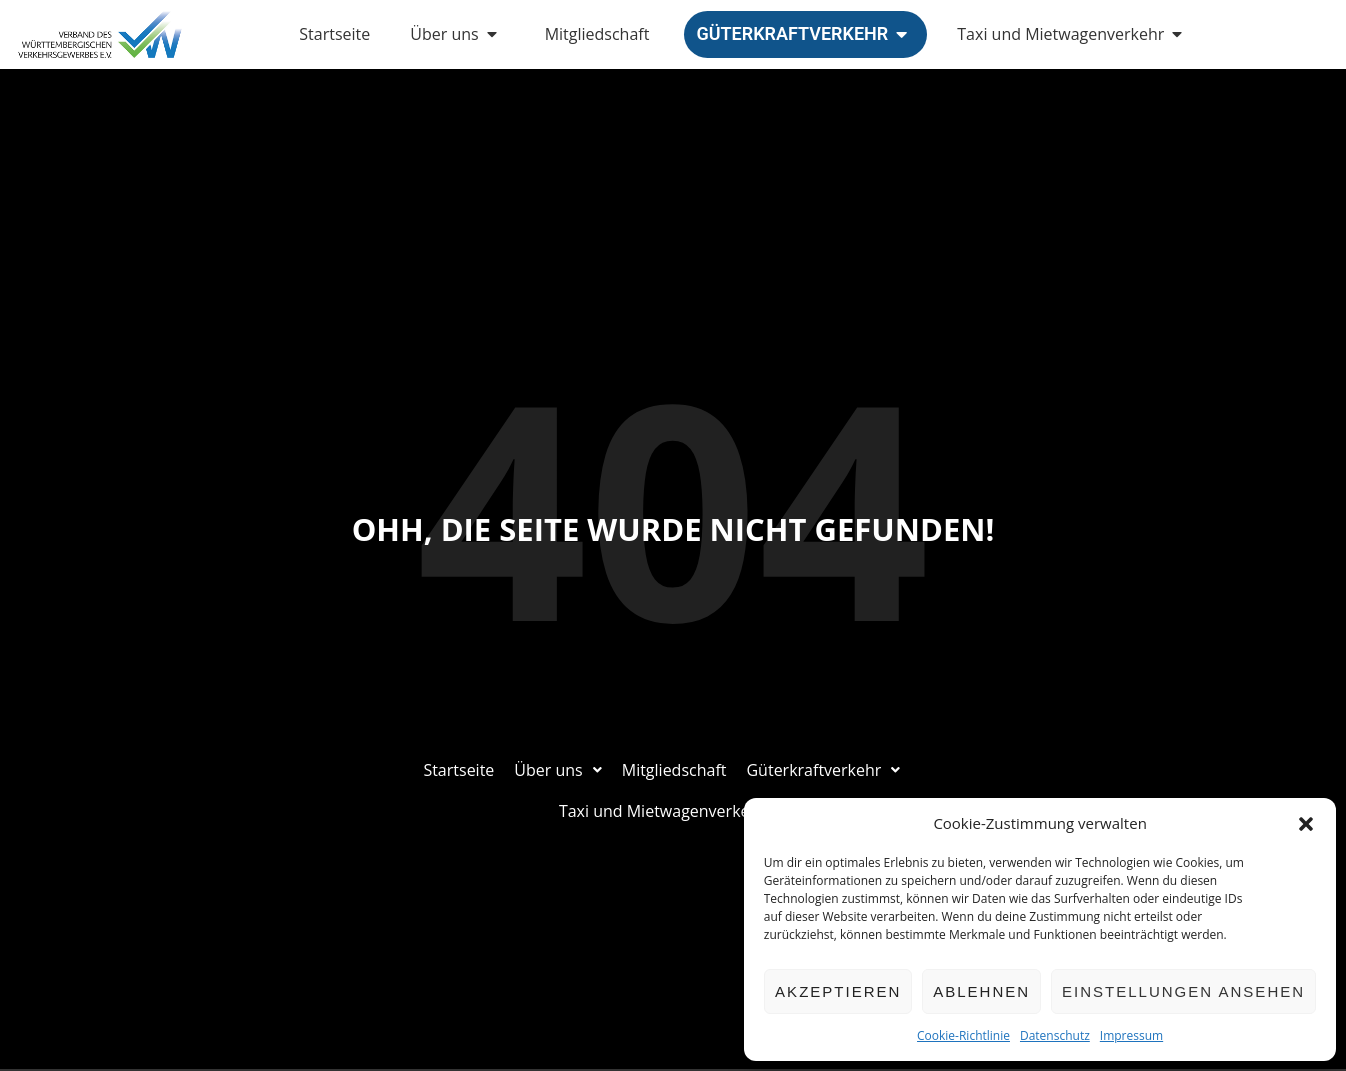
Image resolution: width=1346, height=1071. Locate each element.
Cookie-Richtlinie (963, 1035)
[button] (1306, 824)
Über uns (457, 34)
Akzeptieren (838, 991)
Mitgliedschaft (597, 34)
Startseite (334, 34)
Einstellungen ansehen (1183, 991)
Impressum (1131, 1035)
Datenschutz (1055, 1035)
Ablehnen (981, 991)
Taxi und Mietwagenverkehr (1073, 34)
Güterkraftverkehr (805, 34)
